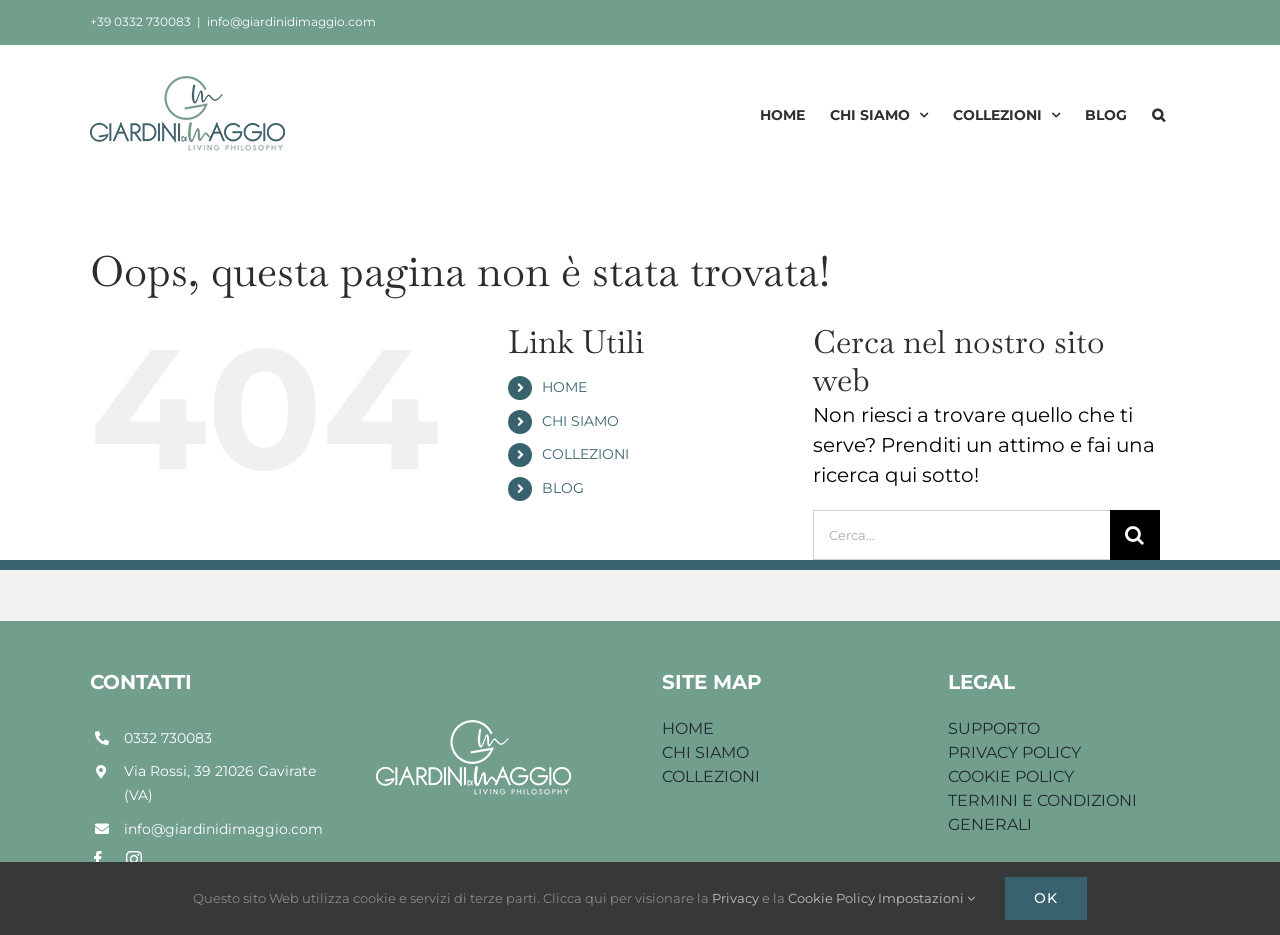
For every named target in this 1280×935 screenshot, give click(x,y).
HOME (564, 387)
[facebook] (98, 859)
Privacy (737, 898)
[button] (1158, 114)
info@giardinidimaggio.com (291, 21)
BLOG (563, 488)
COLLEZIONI (585, 454)
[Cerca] (1135, 535)
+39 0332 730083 (140, 21)
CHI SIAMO (580, 421)
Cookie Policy (833, 898)
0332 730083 (168, 738)
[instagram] (134, 859)
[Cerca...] (961, 535)
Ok (1046, 898)
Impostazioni (926, 898)
